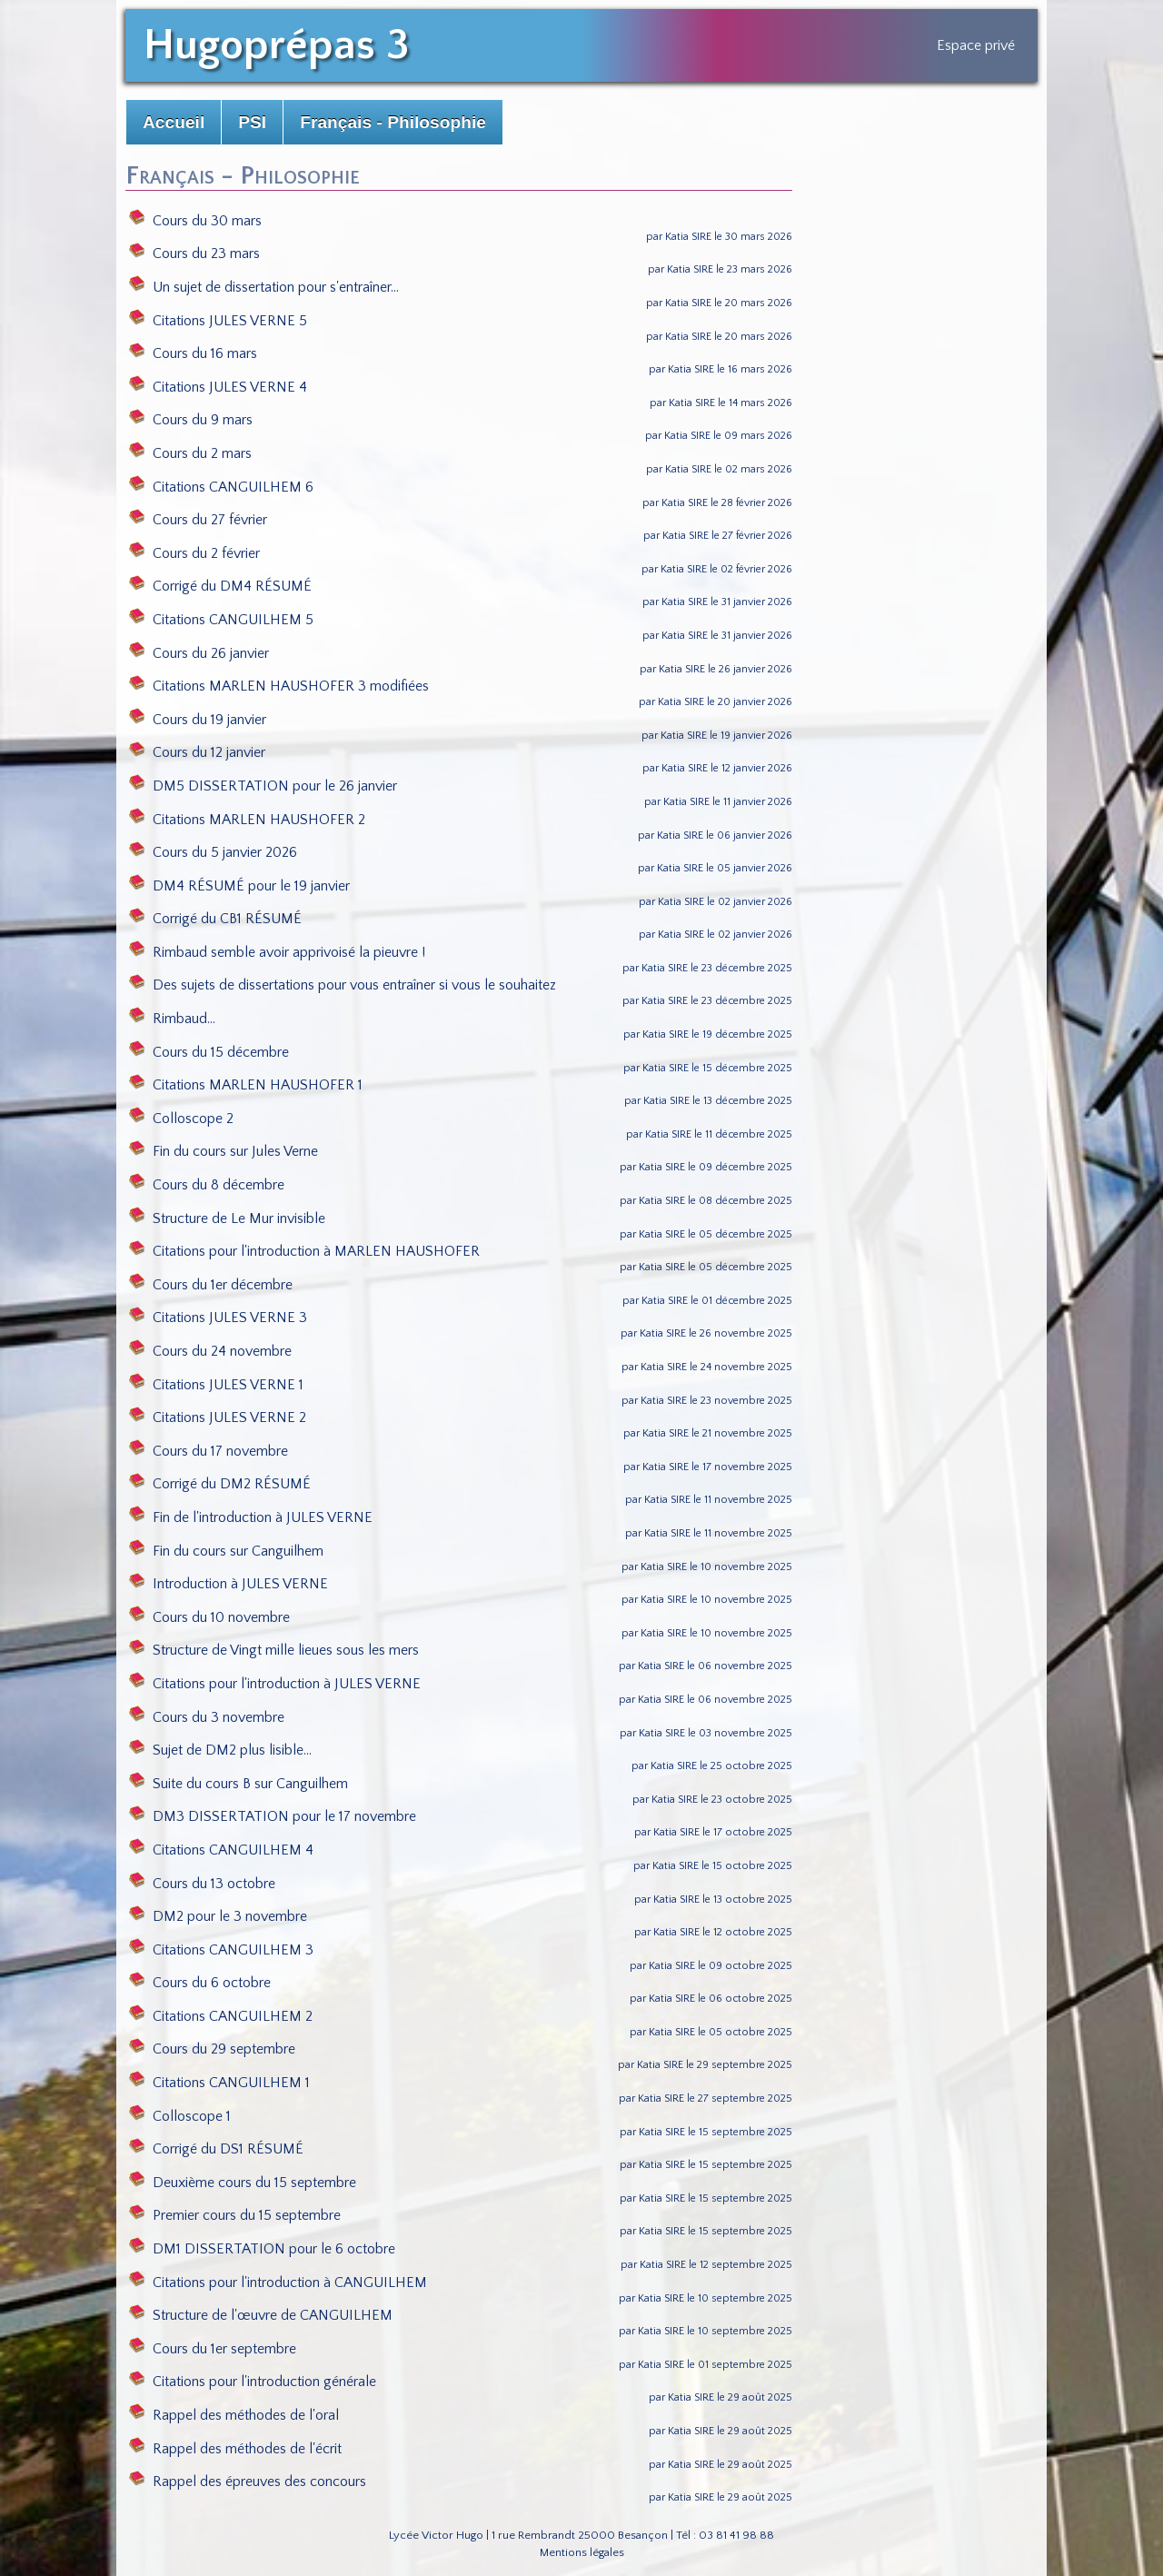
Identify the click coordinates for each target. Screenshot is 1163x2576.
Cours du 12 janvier (197, 752)
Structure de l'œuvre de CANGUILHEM (261, 2315)
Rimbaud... (172, 1018)
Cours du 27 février (198, 520)
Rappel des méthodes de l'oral (234, 2415)
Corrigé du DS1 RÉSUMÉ (216, 2149)
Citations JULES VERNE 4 (218, 387)
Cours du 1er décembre (211, 1285)
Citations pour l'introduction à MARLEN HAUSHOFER (304, 1251)
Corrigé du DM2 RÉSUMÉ (220, 1484)
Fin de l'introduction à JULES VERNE (251, 1517)
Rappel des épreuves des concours (247, 2481)
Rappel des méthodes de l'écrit (235, 2449)
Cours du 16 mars (193, 353)
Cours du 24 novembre (210, 1351)
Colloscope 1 (180, 2116)
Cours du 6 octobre (200, 1982)
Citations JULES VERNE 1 (216, 1385)
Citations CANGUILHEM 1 (219, 2082)
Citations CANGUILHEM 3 (221, 1950)
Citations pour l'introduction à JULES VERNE (275, 1684)
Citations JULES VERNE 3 (218, 1317)
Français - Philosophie (393, 122)
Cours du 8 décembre (206, 1185)
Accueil (173, 122)
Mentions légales (582, 2552)
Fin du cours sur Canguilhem (226, 1551)
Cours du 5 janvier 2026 (213, 852)
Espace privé (976, 45)
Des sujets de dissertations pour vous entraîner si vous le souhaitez (342, 985)
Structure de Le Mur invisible (227, 1218)
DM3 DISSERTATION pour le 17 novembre (272, 1816)
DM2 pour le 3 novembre (218, 1916)
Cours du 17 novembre (208, 1451)
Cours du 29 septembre (212, 2049)
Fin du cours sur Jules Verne (223, 1151)
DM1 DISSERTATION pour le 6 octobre (262, 2249)
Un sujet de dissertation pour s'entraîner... (264, 287)
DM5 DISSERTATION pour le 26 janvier (263, 786)
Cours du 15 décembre (209, 1052)
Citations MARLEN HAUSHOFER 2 (247, 819)
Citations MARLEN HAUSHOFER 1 (246, 1085)
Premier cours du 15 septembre (235, 2215)
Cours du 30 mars (195, 221)
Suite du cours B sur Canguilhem (238, 1783)
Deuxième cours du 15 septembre (242, 2182)
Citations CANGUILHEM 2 (221, 2016)
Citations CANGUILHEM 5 (221, 620)
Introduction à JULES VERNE (228, 1584)
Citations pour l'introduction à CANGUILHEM (278, 2282)
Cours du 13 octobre (202, 1883)
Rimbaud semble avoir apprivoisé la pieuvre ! (277, 952)
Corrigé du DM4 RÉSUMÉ (220, 586)
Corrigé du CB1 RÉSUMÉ (215, 918)
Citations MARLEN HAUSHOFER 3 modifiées (279, 686)
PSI (252, 122)
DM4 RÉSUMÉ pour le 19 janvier (239, 886)
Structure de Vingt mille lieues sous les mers (274, 1650)
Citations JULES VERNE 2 (217, 1417)
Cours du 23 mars (194, 253)
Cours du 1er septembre (212, 2349)
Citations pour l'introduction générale (252, 2381)
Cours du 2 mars (190, 453)
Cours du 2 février (194, 553)
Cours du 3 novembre (206, 1717)
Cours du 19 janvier (197, 719)
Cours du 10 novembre (209, 1617)
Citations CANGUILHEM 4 (221, 1850)
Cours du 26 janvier (199, 653)
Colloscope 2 (181, 1118)
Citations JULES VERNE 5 (218, 321)
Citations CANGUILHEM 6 (221, 487)
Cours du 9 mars (191, 420)
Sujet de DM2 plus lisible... (220, 1750)
